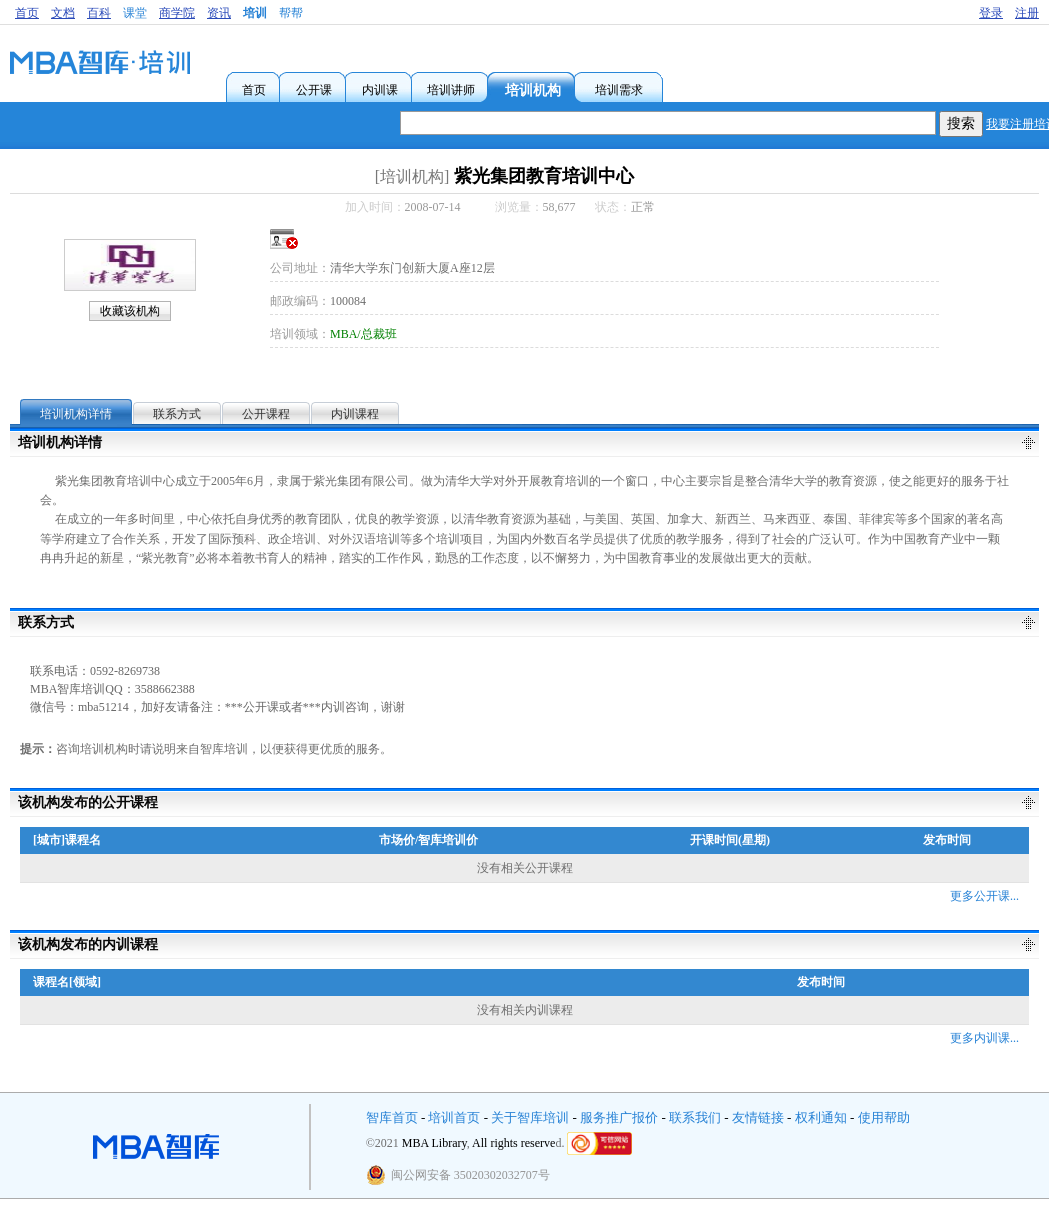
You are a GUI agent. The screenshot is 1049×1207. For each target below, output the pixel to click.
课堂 (135, 13)
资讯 (219, 13)
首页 (27, 13)
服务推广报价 (619, 1117)
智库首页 (392, 1117)
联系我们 (695, 1117)
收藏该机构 (130, 311)
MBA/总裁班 (363, 334)
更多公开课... (984, 896)
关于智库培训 (530, 1117)
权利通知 (821, 1117)
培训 (255, 13)
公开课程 (266, 414)
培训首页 (454, 1117)
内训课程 (355, 414)
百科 (99, 13)
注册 (1027, 13)
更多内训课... (984, 1038)
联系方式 (177, 414)
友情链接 (758, 1117)
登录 (991, 13)
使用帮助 (884, 1117)
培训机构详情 (76, 414)
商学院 (177, 13)
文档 (63, 13)
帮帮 (291, 13)
